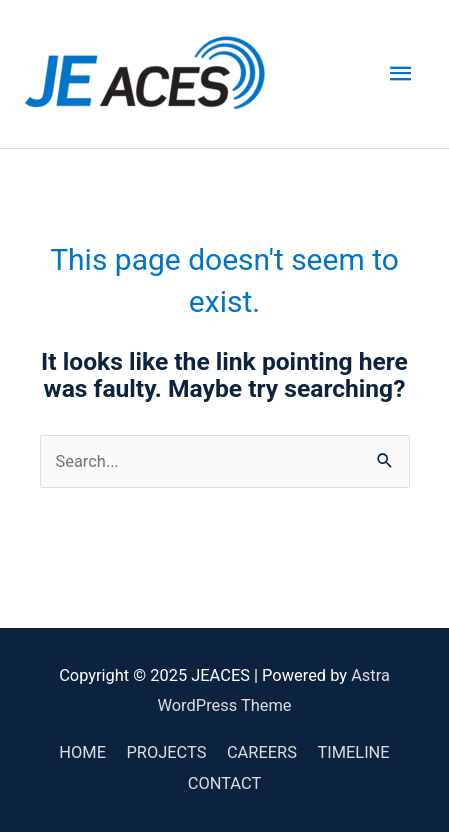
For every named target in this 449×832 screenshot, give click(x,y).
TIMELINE (353, 752)
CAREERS (262, 752)
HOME (82, 752)
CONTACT (224, 783)
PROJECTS (166, 752)
